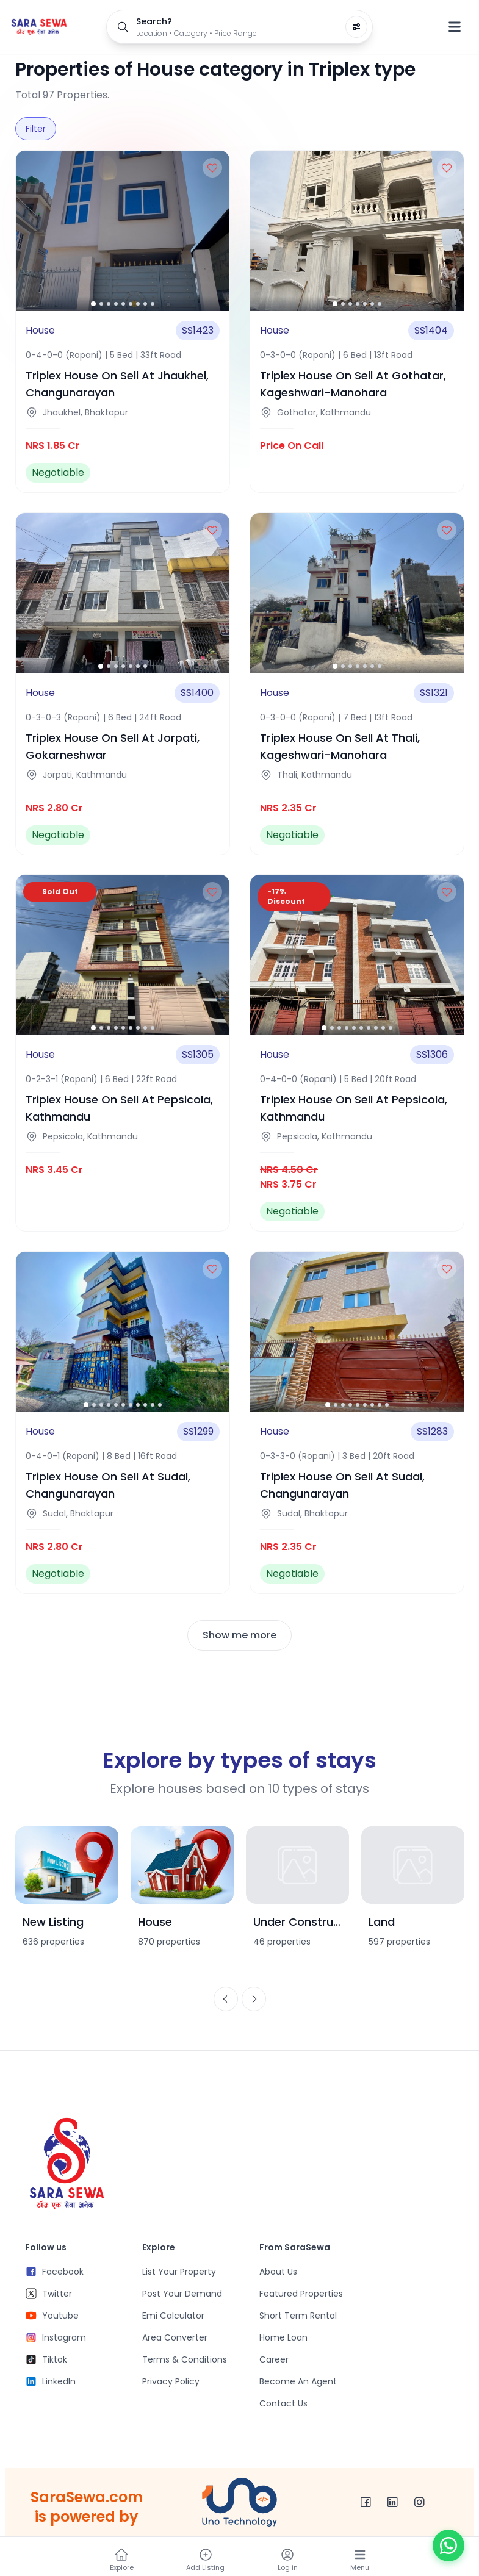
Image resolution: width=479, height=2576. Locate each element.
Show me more (239, 1635)
